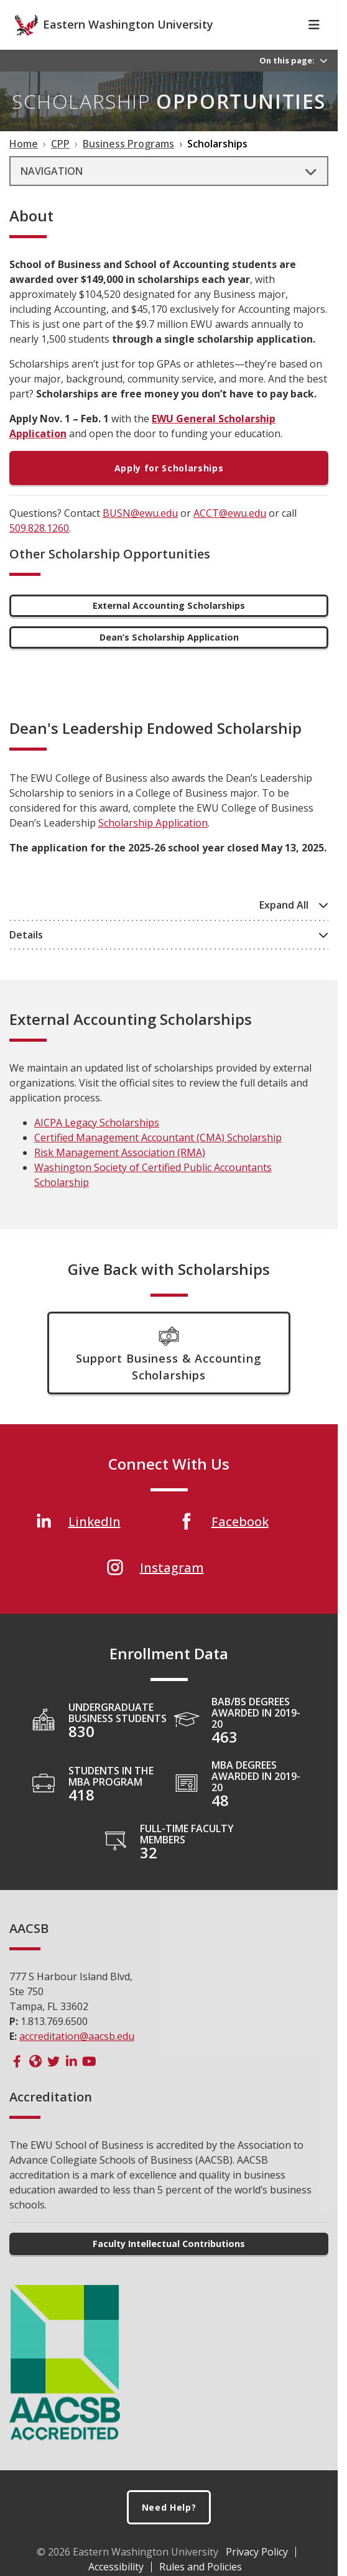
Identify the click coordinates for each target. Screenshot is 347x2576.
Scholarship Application (153, 844)
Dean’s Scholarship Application (169, 659)
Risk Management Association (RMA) (119, 1174)
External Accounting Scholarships (169, 627)
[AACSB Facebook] (17, 2083)
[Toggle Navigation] (314, 47)
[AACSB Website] (35, 2083)
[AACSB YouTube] (89, 2083)
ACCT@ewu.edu (229, 535)
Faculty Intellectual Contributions (169, 2265)
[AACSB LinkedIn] (71, 2083)
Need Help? (169, 2529)
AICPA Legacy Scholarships (96, 1144)
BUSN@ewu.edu (140, 535)
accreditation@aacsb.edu (76, 2058)
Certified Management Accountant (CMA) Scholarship (158, 1159)
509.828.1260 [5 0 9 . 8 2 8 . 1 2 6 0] (39, 550)
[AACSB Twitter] (53, 2083)
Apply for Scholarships (168, 490)
